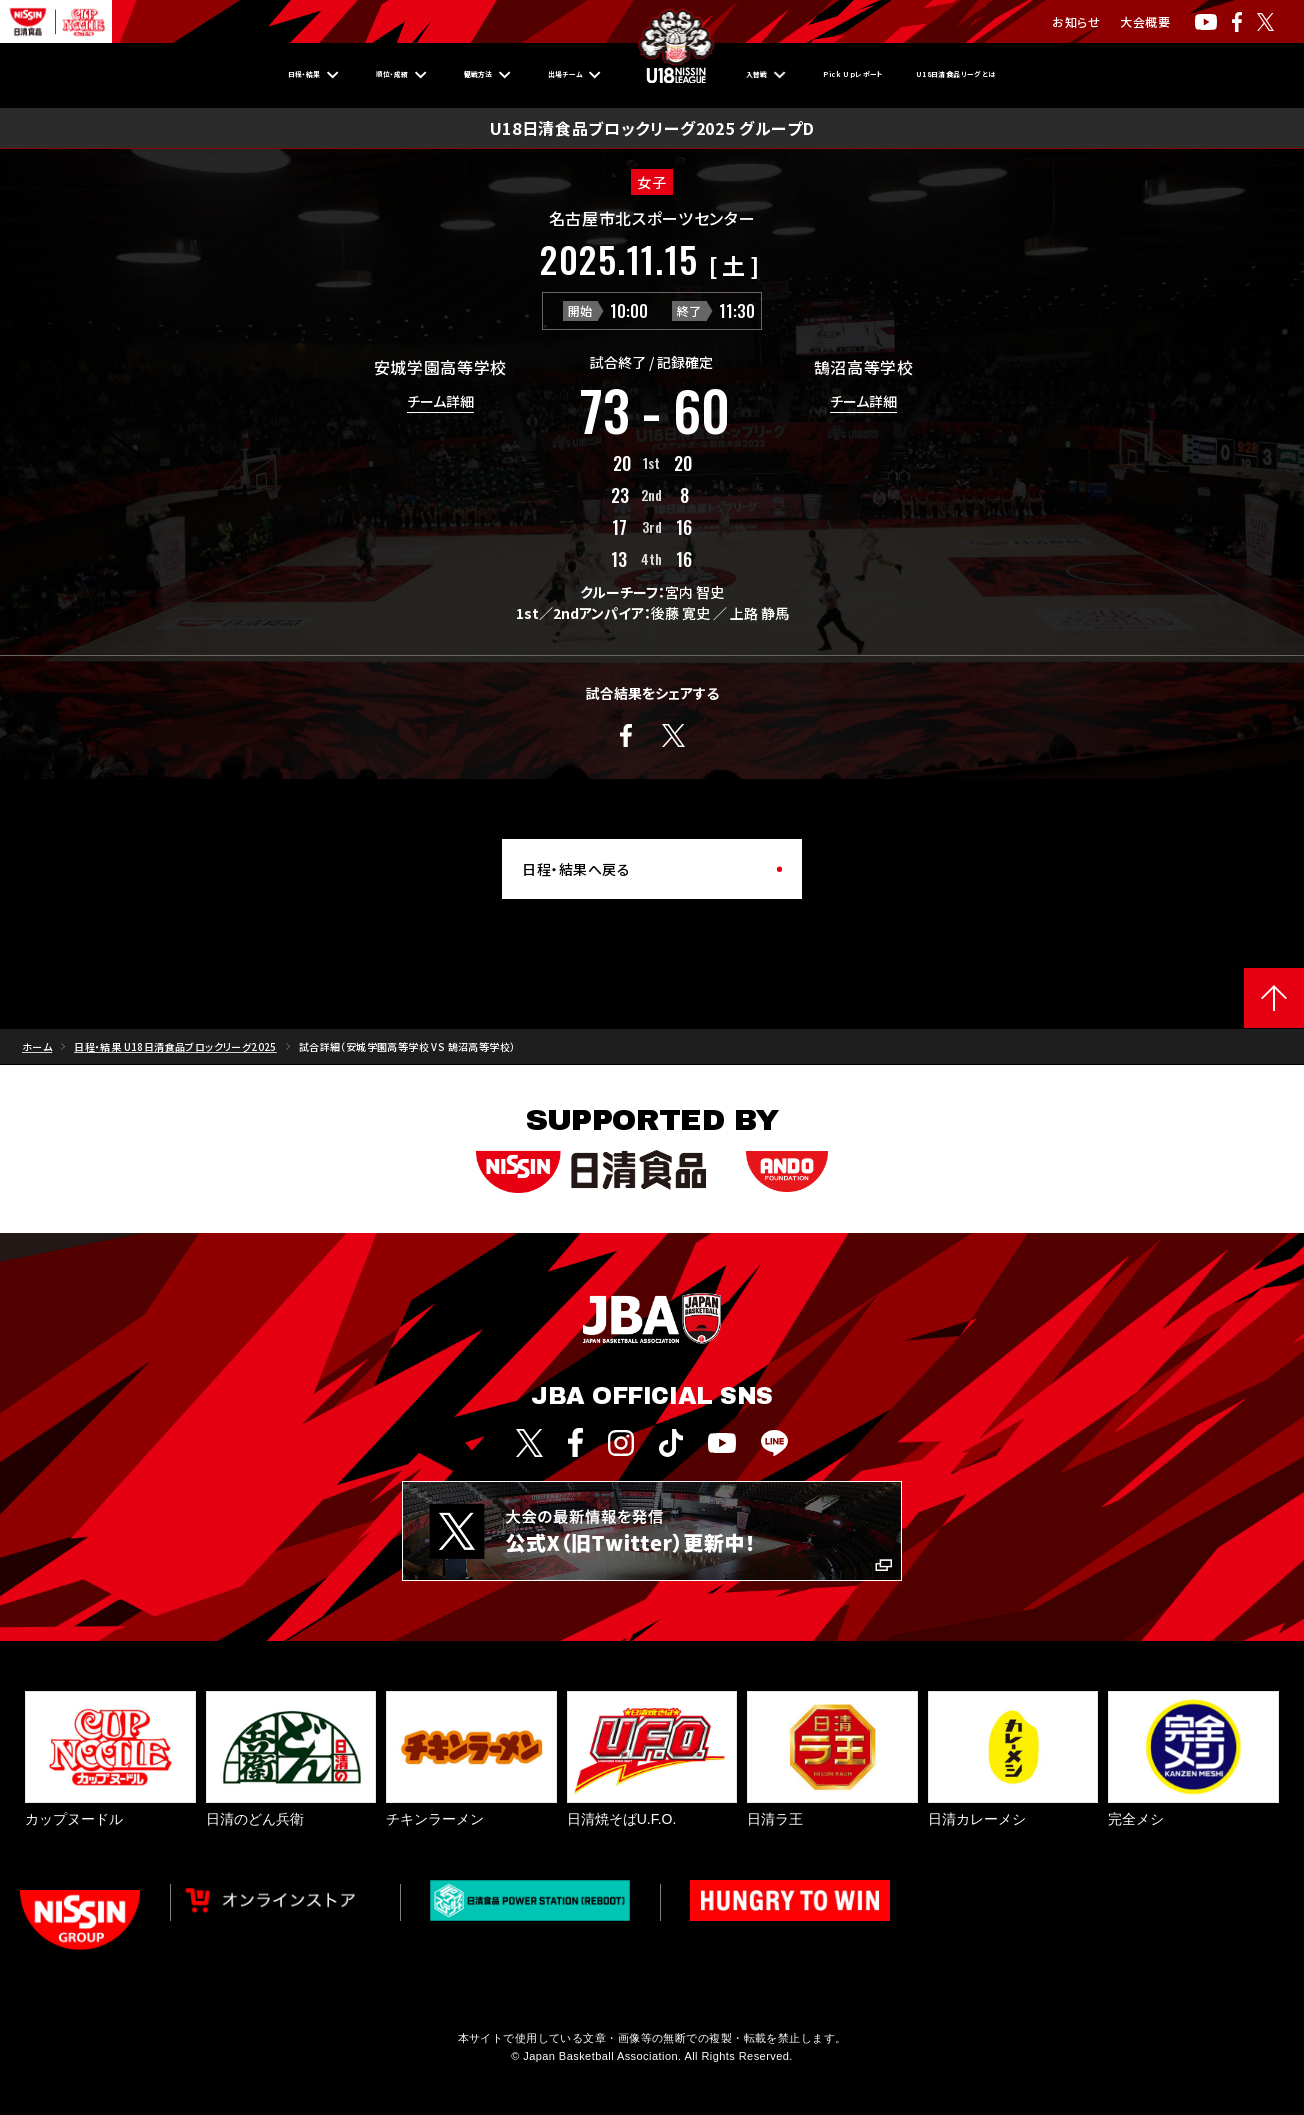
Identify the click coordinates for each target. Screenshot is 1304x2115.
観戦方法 (411, 75)
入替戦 (764, 75)
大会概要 (1145, 21)
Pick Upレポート (897, 75)
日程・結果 (159, 75)
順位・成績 (287, 75)
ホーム (37, 1046)
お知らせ (1076, 21)
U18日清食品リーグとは (1083, 75)
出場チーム (537, 75)
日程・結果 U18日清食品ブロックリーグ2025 (175, 1046)
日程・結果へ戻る (576, 869)
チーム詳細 (440, 402)
